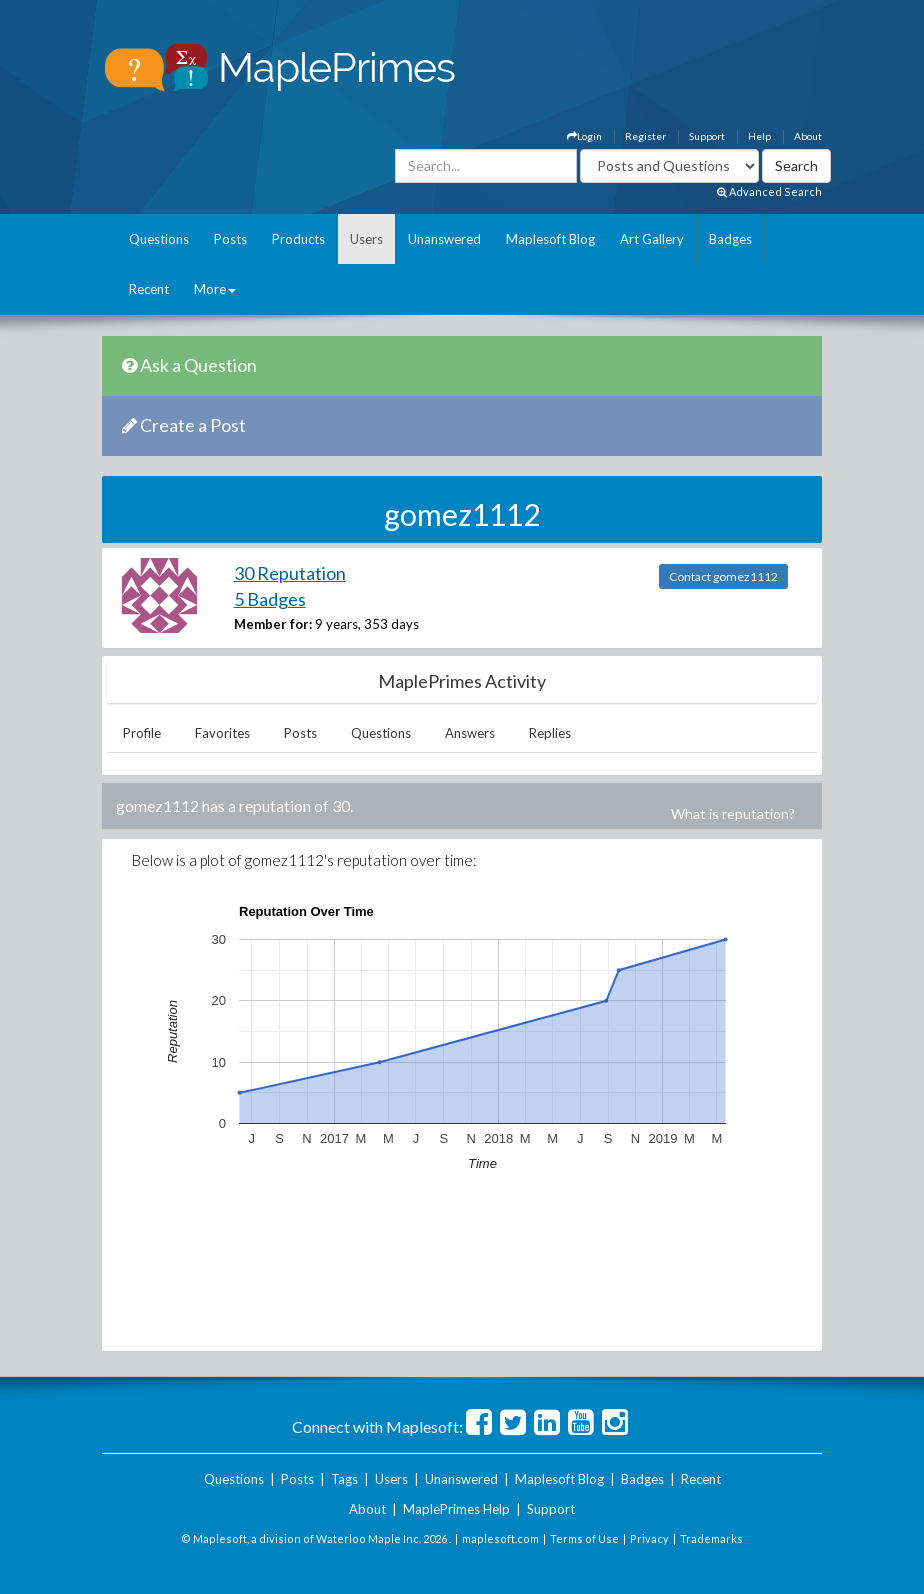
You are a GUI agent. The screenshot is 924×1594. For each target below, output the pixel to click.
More (215, 289)
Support (707, 136)
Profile (142, 733)
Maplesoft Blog (550, 239)
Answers (470, 733)
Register (645, 136)
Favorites (222, 733)
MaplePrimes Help (456, 1509)
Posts (230, 239)
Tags (344, 1479)
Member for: (273, 624)
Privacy (649, 1538)
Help (759, 136)
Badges (730, 239)
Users (366, 239)
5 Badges (270, 599)
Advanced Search (769, 191)
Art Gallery (652, 239)
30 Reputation (290, 573)
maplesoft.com (500, 1538)
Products (298, 239)
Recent (149, 289)
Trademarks (711, 1538)
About (808, 136)
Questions (159, 239)
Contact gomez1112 (723, 576)
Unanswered (444, 239)
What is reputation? (733, 813)
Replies (550, 733)
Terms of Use (584, 1538)
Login (584, 136)
